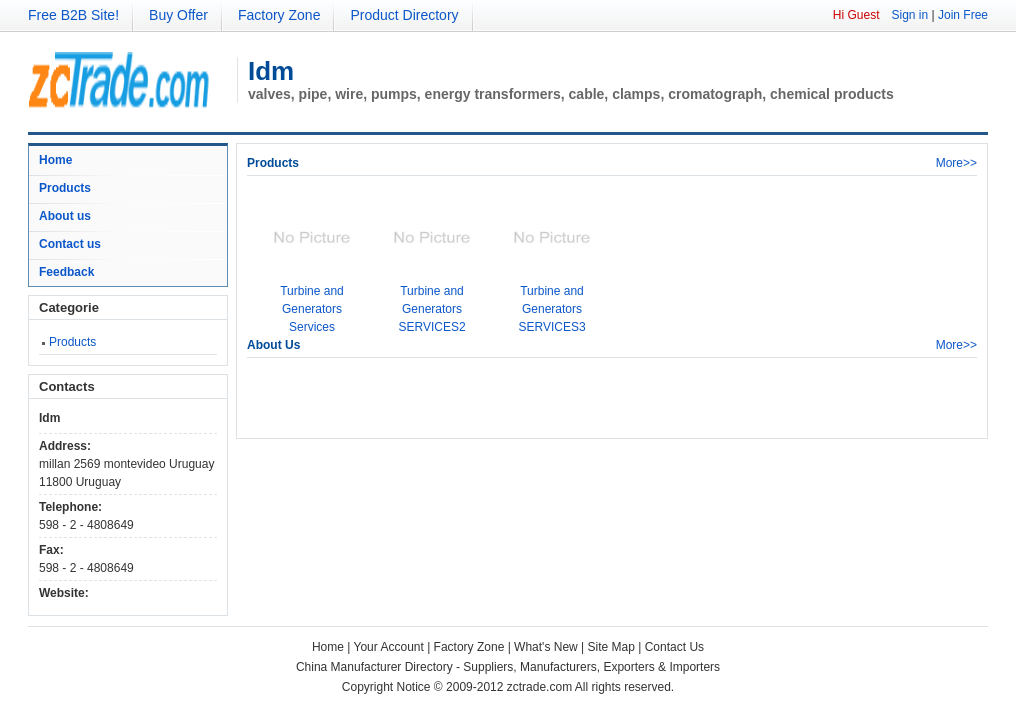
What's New (546, 647)
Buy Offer (178, 15)
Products (65, 188)
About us (65, 216)
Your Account (389, 647)
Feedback (66, 272)
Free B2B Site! (73, 15)
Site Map (611, 647)
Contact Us (674, 647)
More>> (956, 163)
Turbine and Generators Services (312, 309)
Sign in (909, 15)
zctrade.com (539, 687)
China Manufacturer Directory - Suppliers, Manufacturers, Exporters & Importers (508, 667)
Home (55, 160)
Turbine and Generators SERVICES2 (431, 309)
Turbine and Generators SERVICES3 (551, 309)
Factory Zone (279, 15)
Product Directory (404, 15)
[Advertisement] (481, 398)
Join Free (963, 15)
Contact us (70, 244)
